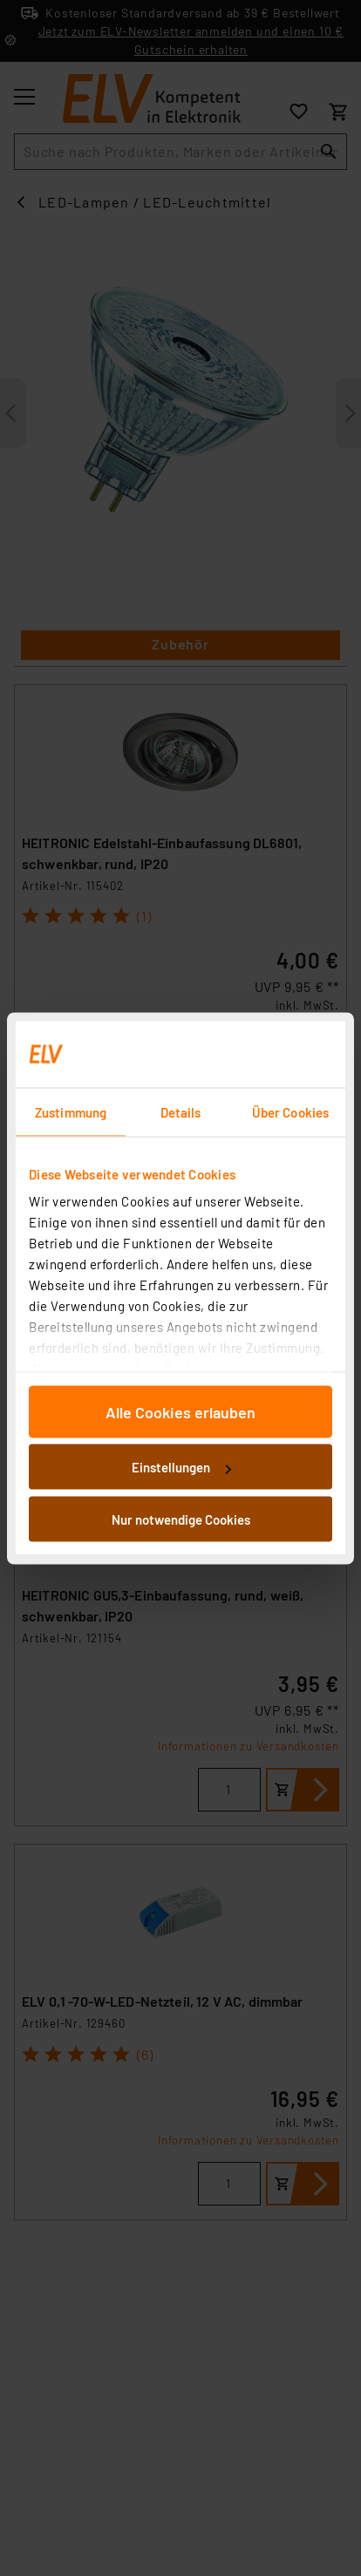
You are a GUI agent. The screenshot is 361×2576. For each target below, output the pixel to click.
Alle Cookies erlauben (180, 1411)
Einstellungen (181, 1467)
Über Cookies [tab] (290, 1111)
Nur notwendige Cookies (181, 1518)
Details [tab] (180, 1111)
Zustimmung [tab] (70, 1111)
